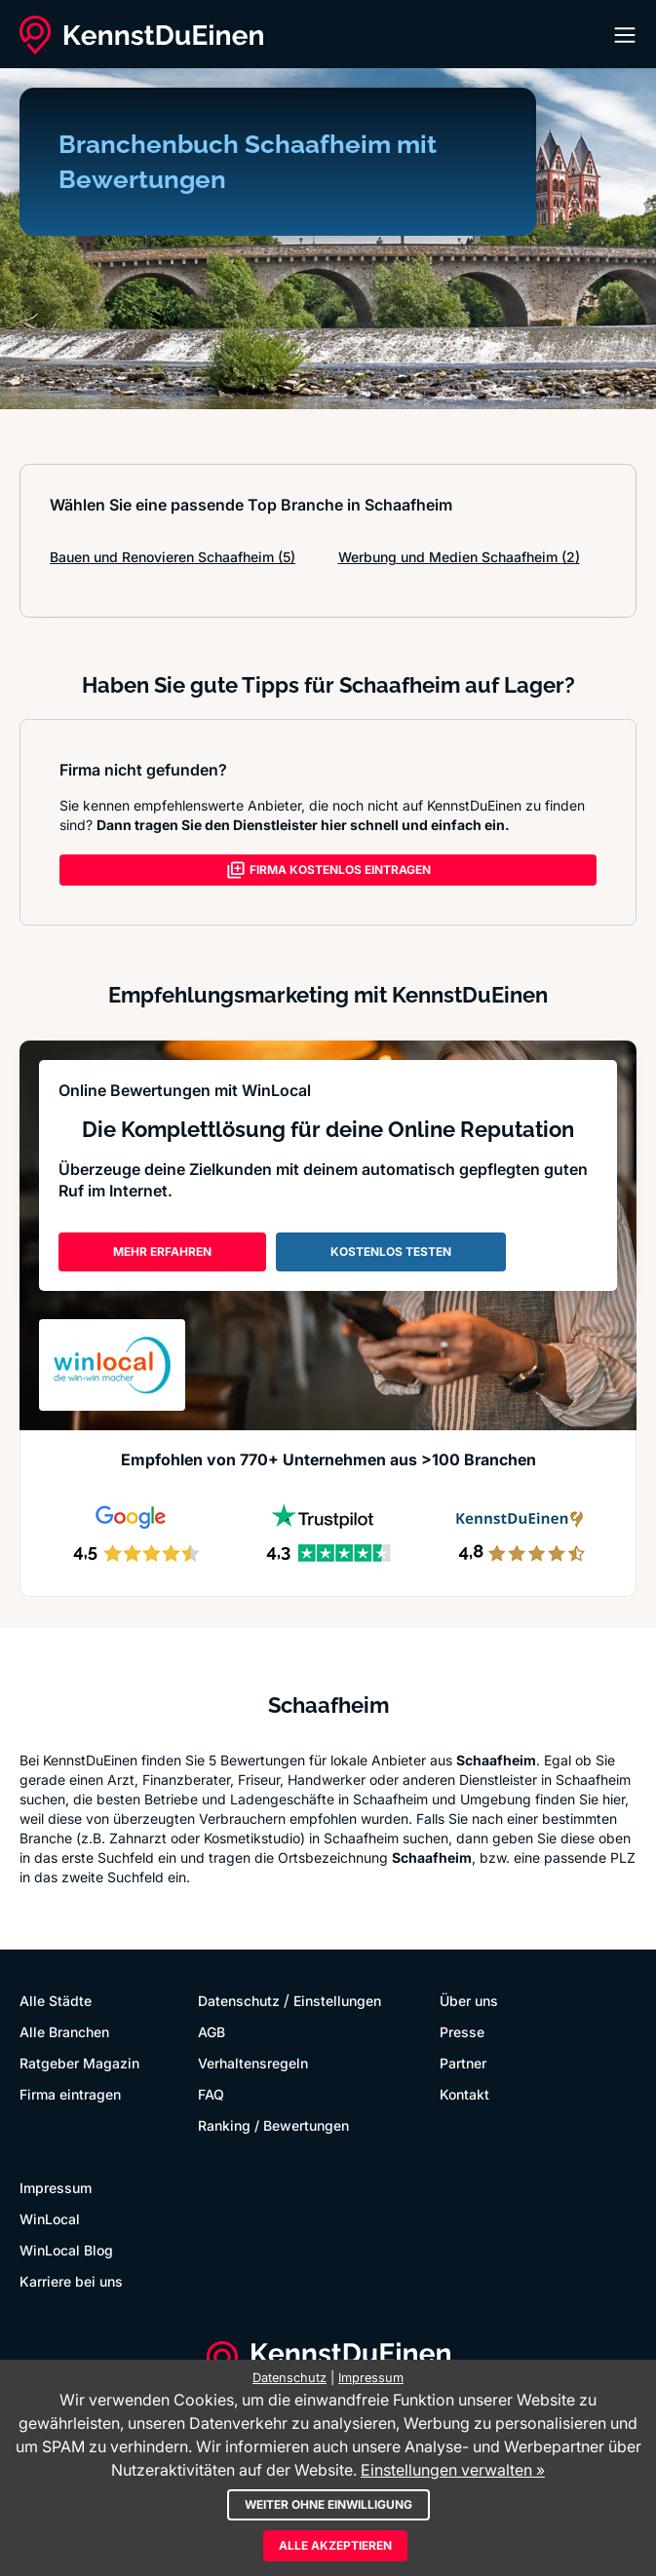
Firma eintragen (70, 2094)
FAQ (211, 2094)
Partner (463, 2063)
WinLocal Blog (66, 2250)
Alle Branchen (64, 2032)
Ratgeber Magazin (79, 2063)
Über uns (469, 2000)
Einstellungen (337, 2000)
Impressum (55, 2187)
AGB (211, 2032)
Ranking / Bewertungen (273, 2125)
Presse (462, 2032)
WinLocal (49, 2219)
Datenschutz (239, 2000)
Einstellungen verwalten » (453, 2470)
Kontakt (464, 2094)
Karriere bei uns (71, 2281)
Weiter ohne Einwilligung (328, 2504)
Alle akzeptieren (335, 2545)
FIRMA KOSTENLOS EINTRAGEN (328, 870)
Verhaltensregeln (253, 2063)
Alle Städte (55, 2000)
